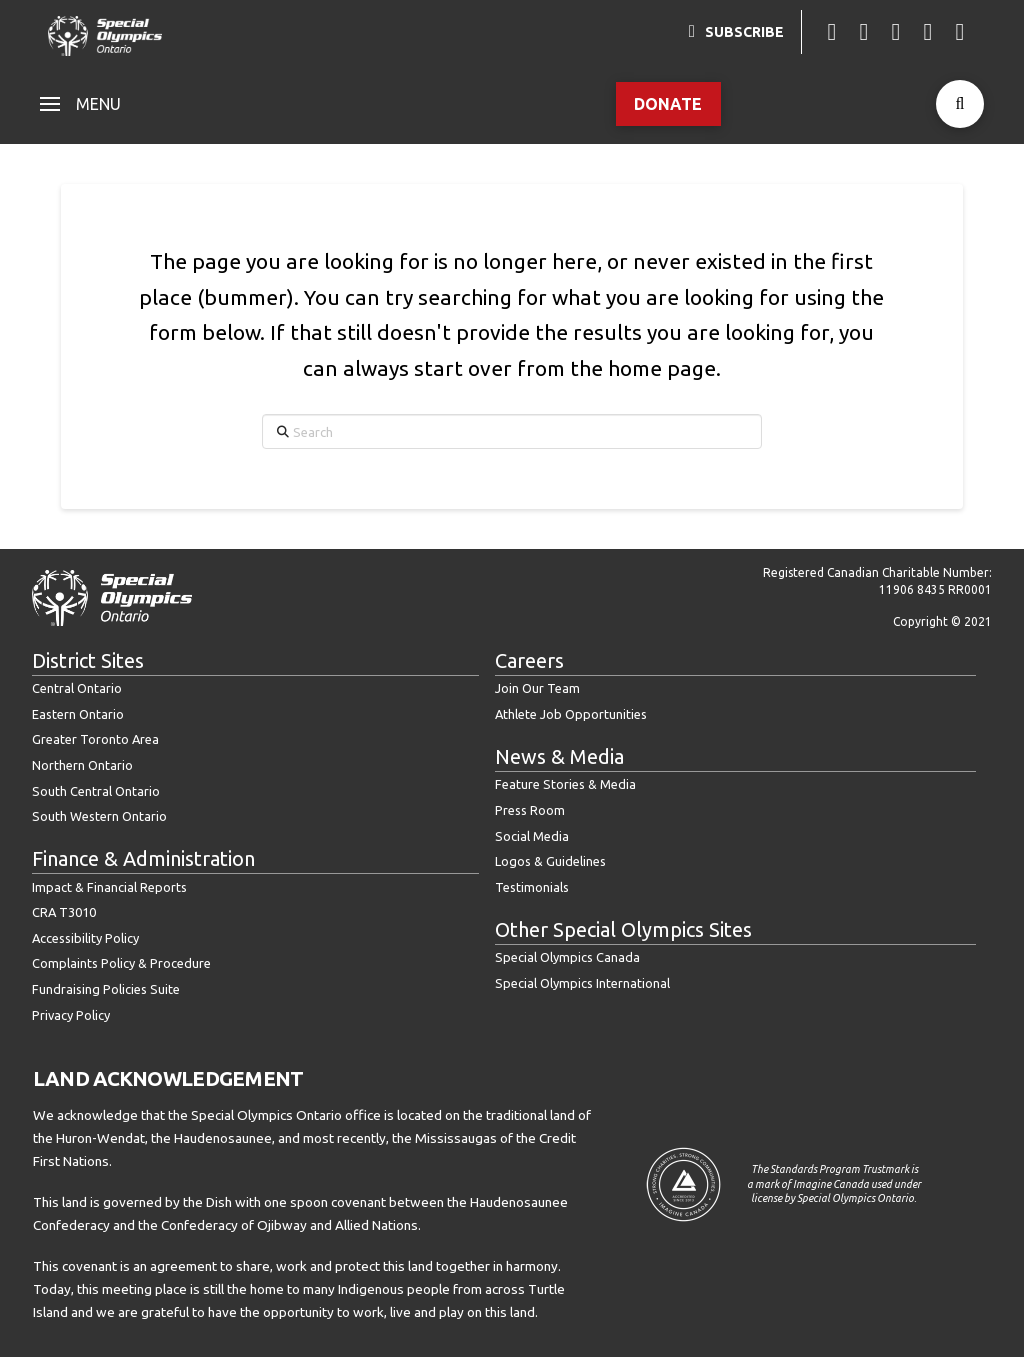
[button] (80, 104)
